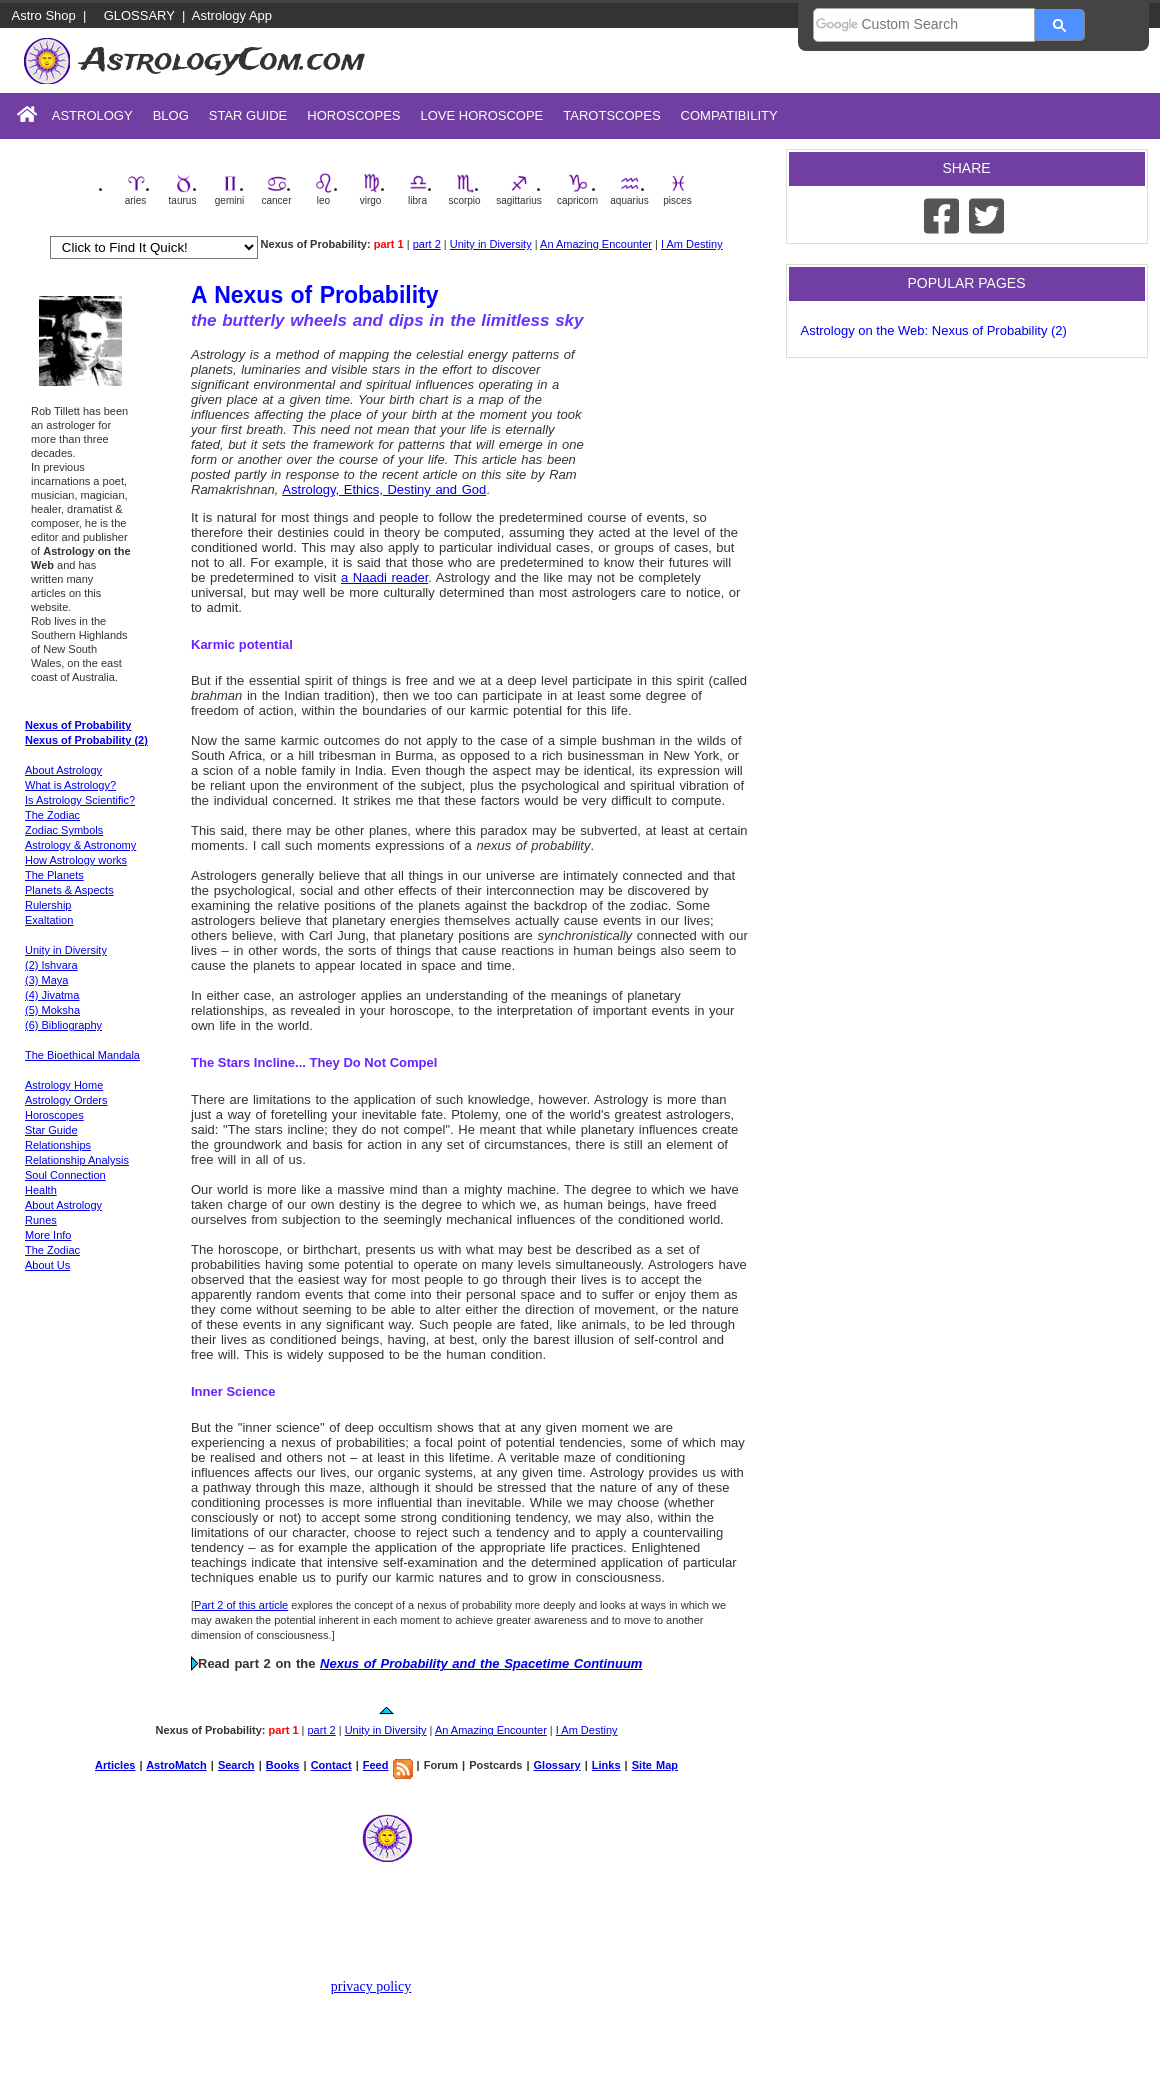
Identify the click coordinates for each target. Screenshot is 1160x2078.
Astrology (92, 115)
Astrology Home (64, 1085)
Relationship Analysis (77, 1160)
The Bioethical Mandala (82, 1055)
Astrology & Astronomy (80, 845)
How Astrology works (76, 860)
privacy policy (371, 1986)
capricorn (577, 189)
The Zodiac (52, 815)
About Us (47, 1265)
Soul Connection (65, 1175)
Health (41, 1190)
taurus (183, 189)
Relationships (58, 1145)
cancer (276, 189)
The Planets (54, 875)
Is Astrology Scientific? (80, 800)
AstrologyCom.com (223, 61)
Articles (115, 1765)
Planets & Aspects (69, 890)
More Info (48, 1235)
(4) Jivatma (52, 995)
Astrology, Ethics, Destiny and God (384, 489)
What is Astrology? (70, 785)
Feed (376, 1765)
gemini (229, 189)
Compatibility (729, 115)
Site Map (655, 1765)
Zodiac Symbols (64, 830)
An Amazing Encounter (596, 244)
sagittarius (519, 189)
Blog (171, 115)
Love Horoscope (481, 115)
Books (283, 1765)
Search (236, 1765)
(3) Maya (46, 980)
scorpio (464, 189)
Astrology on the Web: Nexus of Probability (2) (934, 330)
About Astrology (63, 770)
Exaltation (49, 920)
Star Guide (248, 115)
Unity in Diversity (491, 244)
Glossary (139, 15)
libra (418, 189)
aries (136, 189)
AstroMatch (176, 1765)
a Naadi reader (384, 577)
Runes (41, 1220)
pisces (677, 189)
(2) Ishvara (51, 965)
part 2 (427, 244)
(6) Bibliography (63, 1025)
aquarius (629, 189)
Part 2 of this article (241, 1605)
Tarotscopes (611, 115)
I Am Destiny (692, 244)
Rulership (48, 905)
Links (606, 1765)
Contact (331, 1765)
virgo (371, 189)
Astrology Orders (66, 1100)
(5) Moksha (52, 1010)
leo (324, 189)
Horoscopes (353, 115)
